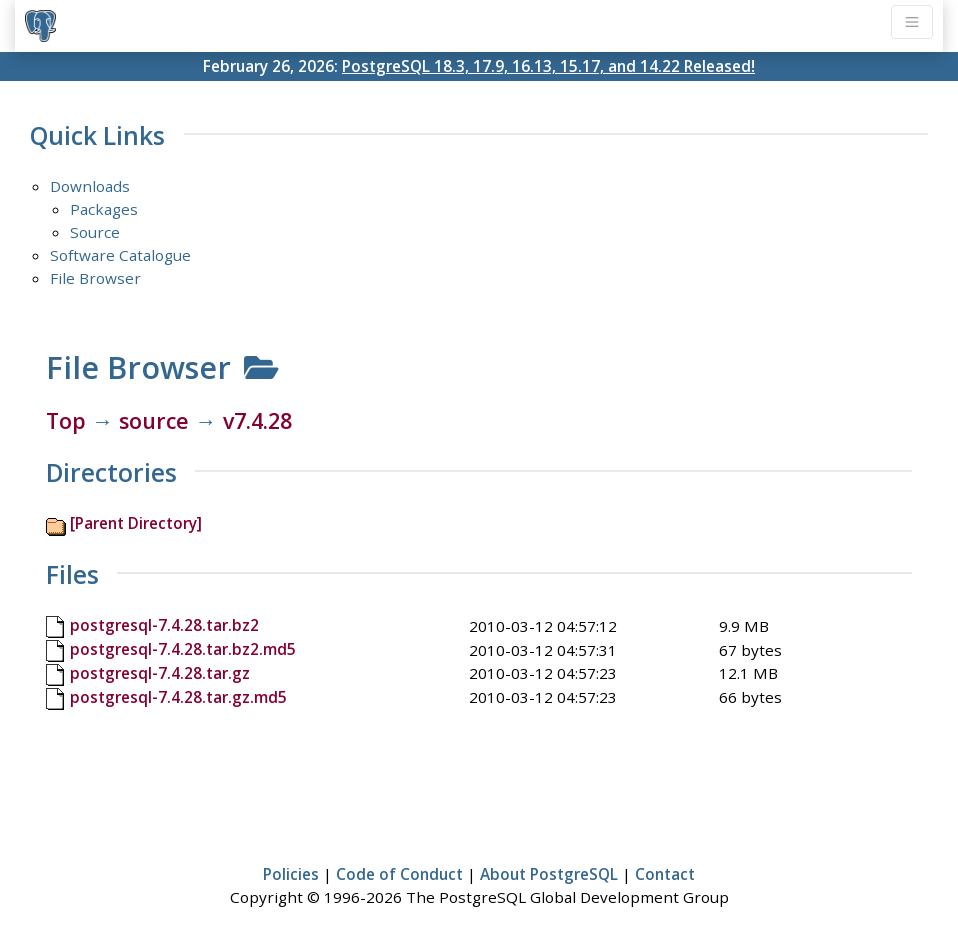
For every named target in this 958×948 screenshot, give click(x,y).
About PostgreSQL (549, 874)
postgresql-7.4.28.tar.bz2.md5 (183, 649)
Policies (291, 874)
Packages (104, 209)
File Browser (95, 278)
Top (66, 420)
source (154, 420)
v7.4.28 (257, 420)
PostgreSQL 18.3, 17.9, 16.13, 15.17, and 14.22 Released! (548, 66)
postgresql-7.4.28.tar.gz (160, 673)
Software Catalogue (120, 255)
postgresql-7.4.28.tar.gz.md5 (178, 697)
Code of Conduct (399, 874)
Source (95, 232)
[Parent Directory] (136, 523)
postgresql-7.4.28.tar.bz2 (164, 625)
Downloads (90, 186)
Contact (665, 874)
